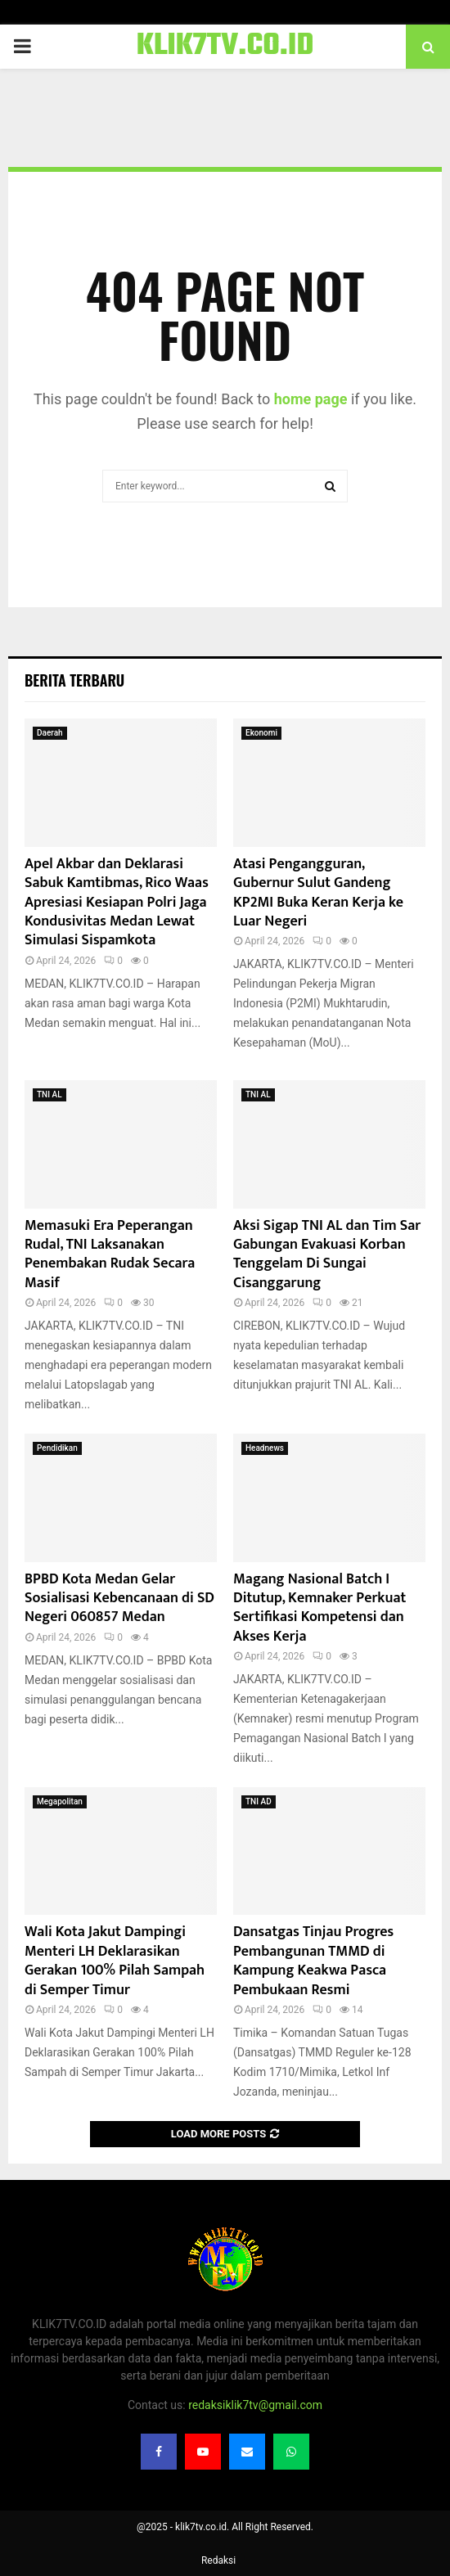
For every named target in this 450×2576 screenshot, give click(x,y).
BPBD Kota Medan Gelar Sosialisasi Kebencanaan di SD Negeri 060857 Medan (119, 1598)
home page (311, 399)
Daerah (50, 732)
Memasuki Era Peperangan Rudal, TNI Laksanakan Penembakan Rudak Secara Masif (110, 1254)
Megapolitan (60, 1801)
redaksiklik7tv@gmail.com (255, 2405)
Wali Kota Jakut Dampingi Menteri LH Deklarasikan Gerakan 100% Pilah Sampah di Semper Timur (115, 1961)
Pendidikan (57, 1447)
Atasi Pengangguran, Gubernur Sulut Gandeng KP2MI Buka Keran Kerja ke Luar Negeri (318, 893)
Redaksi (218, 2560)
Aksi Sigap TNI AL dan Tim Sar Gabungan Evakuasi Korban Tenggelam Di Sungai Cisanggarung (327, 1254)
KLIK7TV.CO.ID (225, 46)
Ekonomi (261, 732)
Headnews (264, 1447)
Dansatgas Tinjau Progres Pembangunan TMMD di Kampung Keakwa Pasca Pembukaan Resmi (313, 1961)
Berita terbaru (74, 680)
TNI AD (258, 1801)
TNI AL (49, 1094)
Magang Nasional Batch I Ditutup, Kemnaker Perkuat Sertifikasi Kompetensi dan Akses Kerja (319, 1608)
